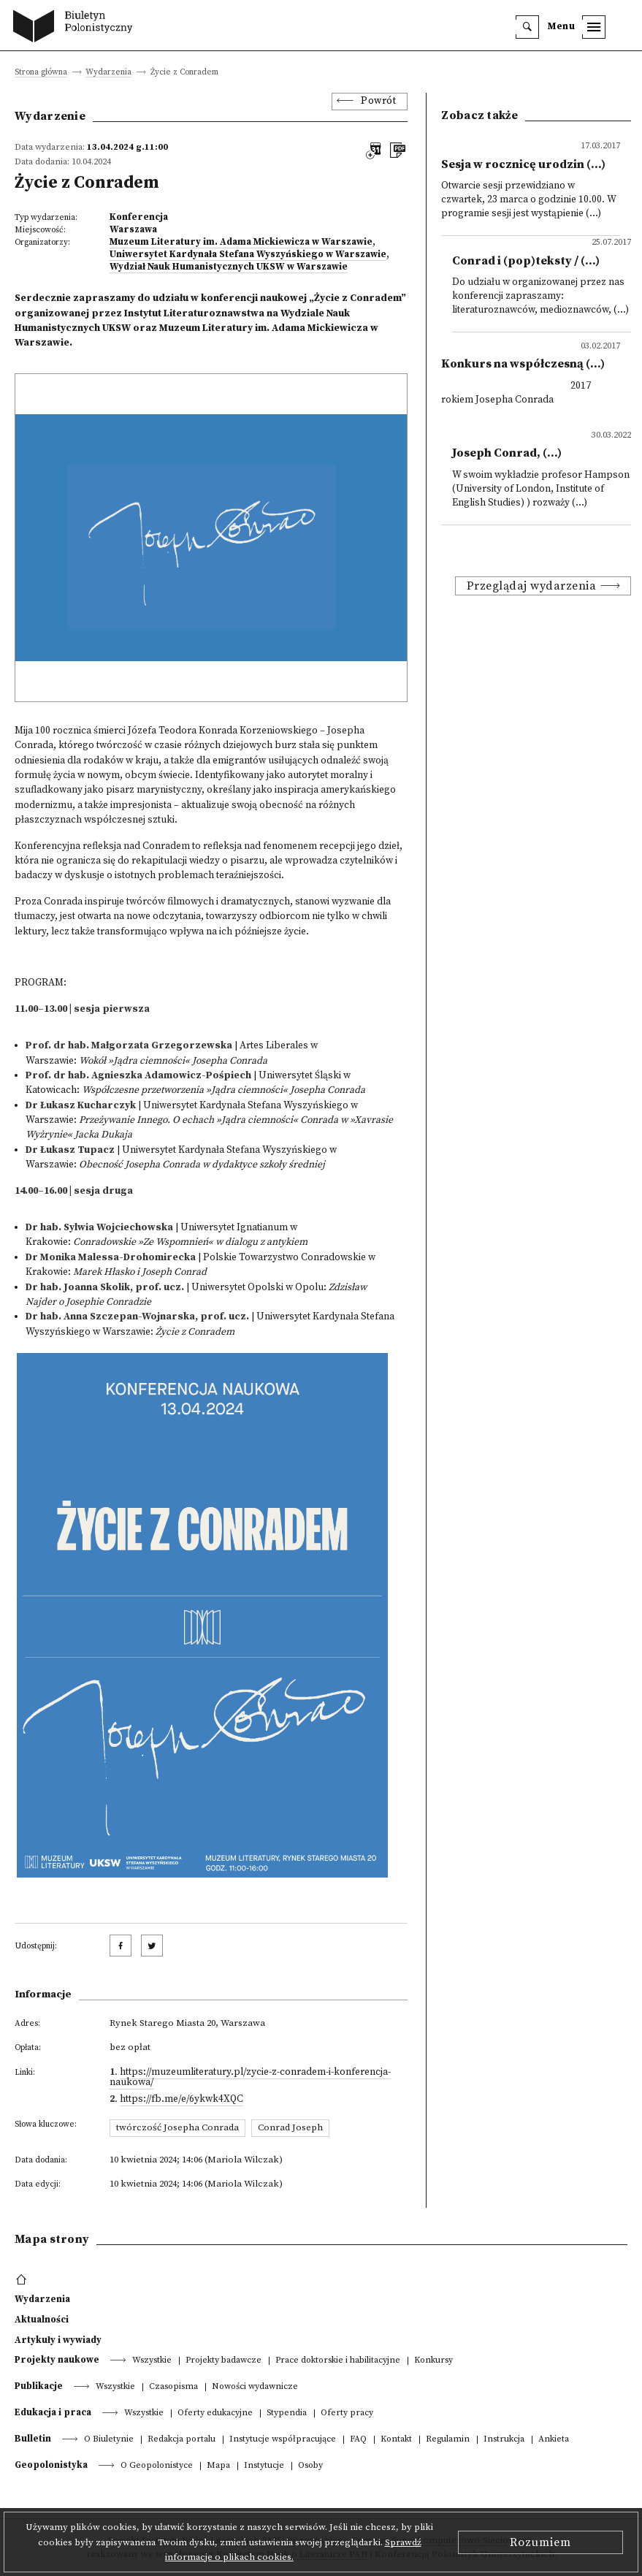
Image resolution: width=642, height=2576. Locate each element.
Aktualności (42, 2319)
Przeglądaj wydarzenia (532, 586)
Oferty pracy (347, 2413)
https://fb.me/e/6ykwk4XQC (181, 2099)
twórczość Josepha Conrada (177, 2127)
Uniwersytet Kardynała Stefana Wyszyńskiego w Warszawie (248, 254)
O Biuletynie (109, 2440)
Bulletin (33, 2438)
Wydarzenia (108, 72)
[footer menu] (23, 2280)
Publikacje (39, 2386)
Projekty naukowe (57, 2360)
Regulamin (448, 2440)
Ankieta (553, 2440)
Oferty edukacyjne (215, 2413)
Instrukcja (504, 2440)
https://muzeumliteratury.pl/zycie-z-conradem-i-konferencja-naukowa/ (250, 2077)
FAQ (358, 2440)
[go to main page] (76, 27)
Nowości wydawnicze (255, 2387)
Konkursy (433, 2361)
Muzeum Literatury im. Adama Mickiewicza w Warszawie (241, 242)
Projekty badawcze (223, 2361)
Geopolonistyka (51, 2465)
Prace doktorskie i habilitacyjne (337, 2361)
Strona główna (41, 72)
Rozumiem (540, 2542)
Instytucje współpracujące (282, 2440)
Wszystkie (152, 2361)
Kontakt (396, 2440)
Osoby (310, 2466)
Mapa (218, 2466)
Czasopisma (173, 2387)
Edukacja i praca (53, 2412)
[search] (527, 27)
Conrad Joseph (290, 2127)
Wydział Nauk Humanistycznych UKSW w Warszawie (229, 267)
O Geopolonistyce (157, 2466)
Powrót (378, 101)
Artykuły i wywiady (58, 2340)
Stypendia (287, 2413)
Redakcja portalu (181, 2440)
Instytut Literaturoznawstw (191, 314)
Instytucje (264, 2466)
